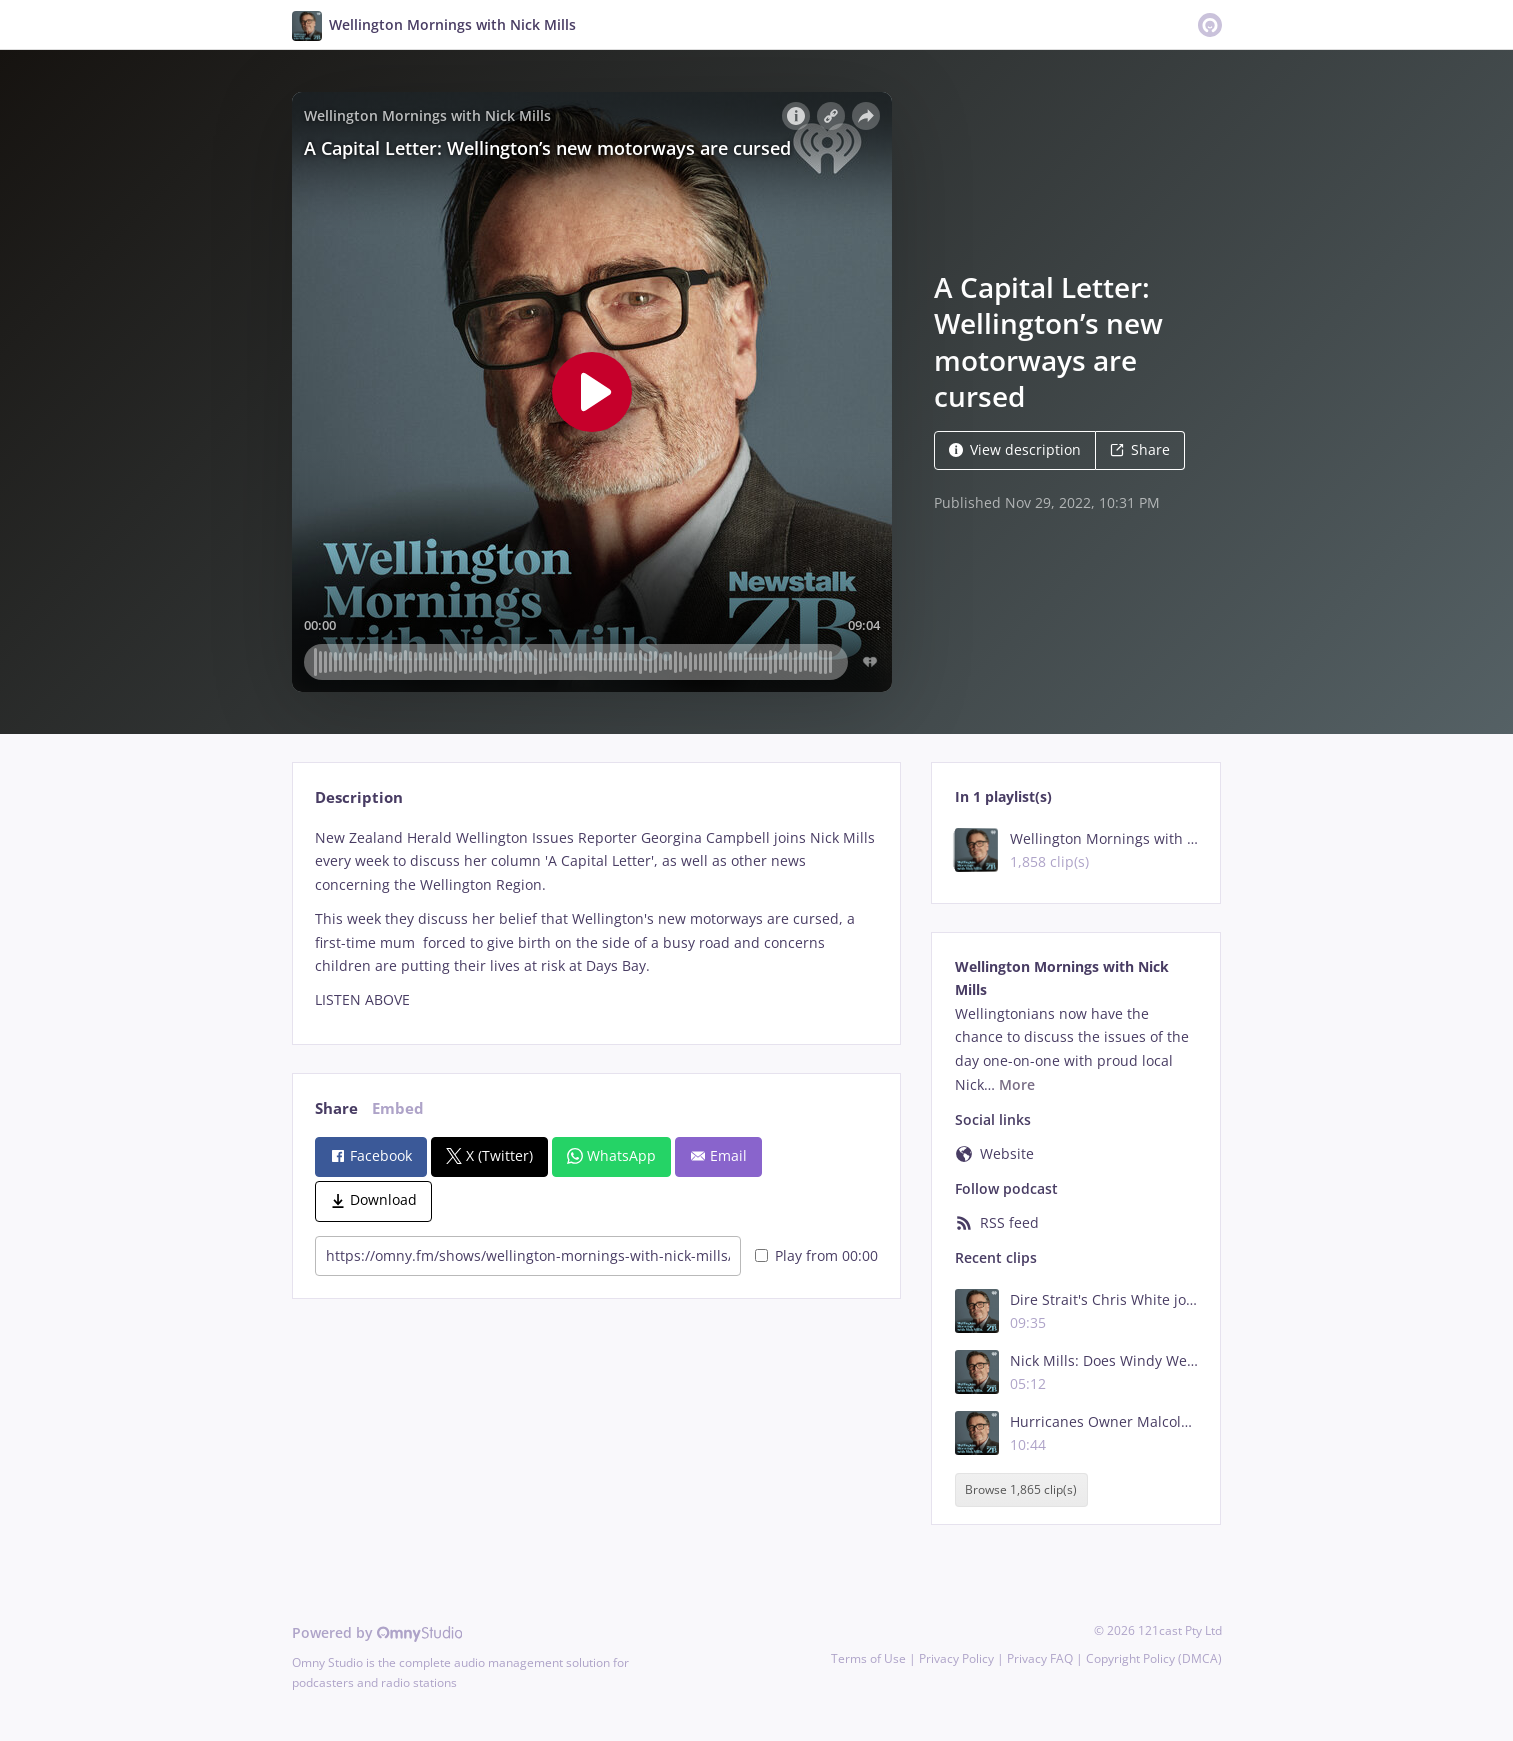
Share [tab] (336, 1108)
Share (1140, 449)
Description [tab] (359, 797)
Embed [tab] (398, 1108)
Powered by (377, 1632)
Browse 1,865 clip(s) (1021, 1490)
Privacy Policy (956, 1658)
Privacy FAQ (1040, 1658)
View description (1015, 449)
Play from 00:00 (816, 1255)
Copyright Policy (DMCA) (1154, 1658)
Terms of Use (868, 1658)
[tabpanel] (596, 919)
